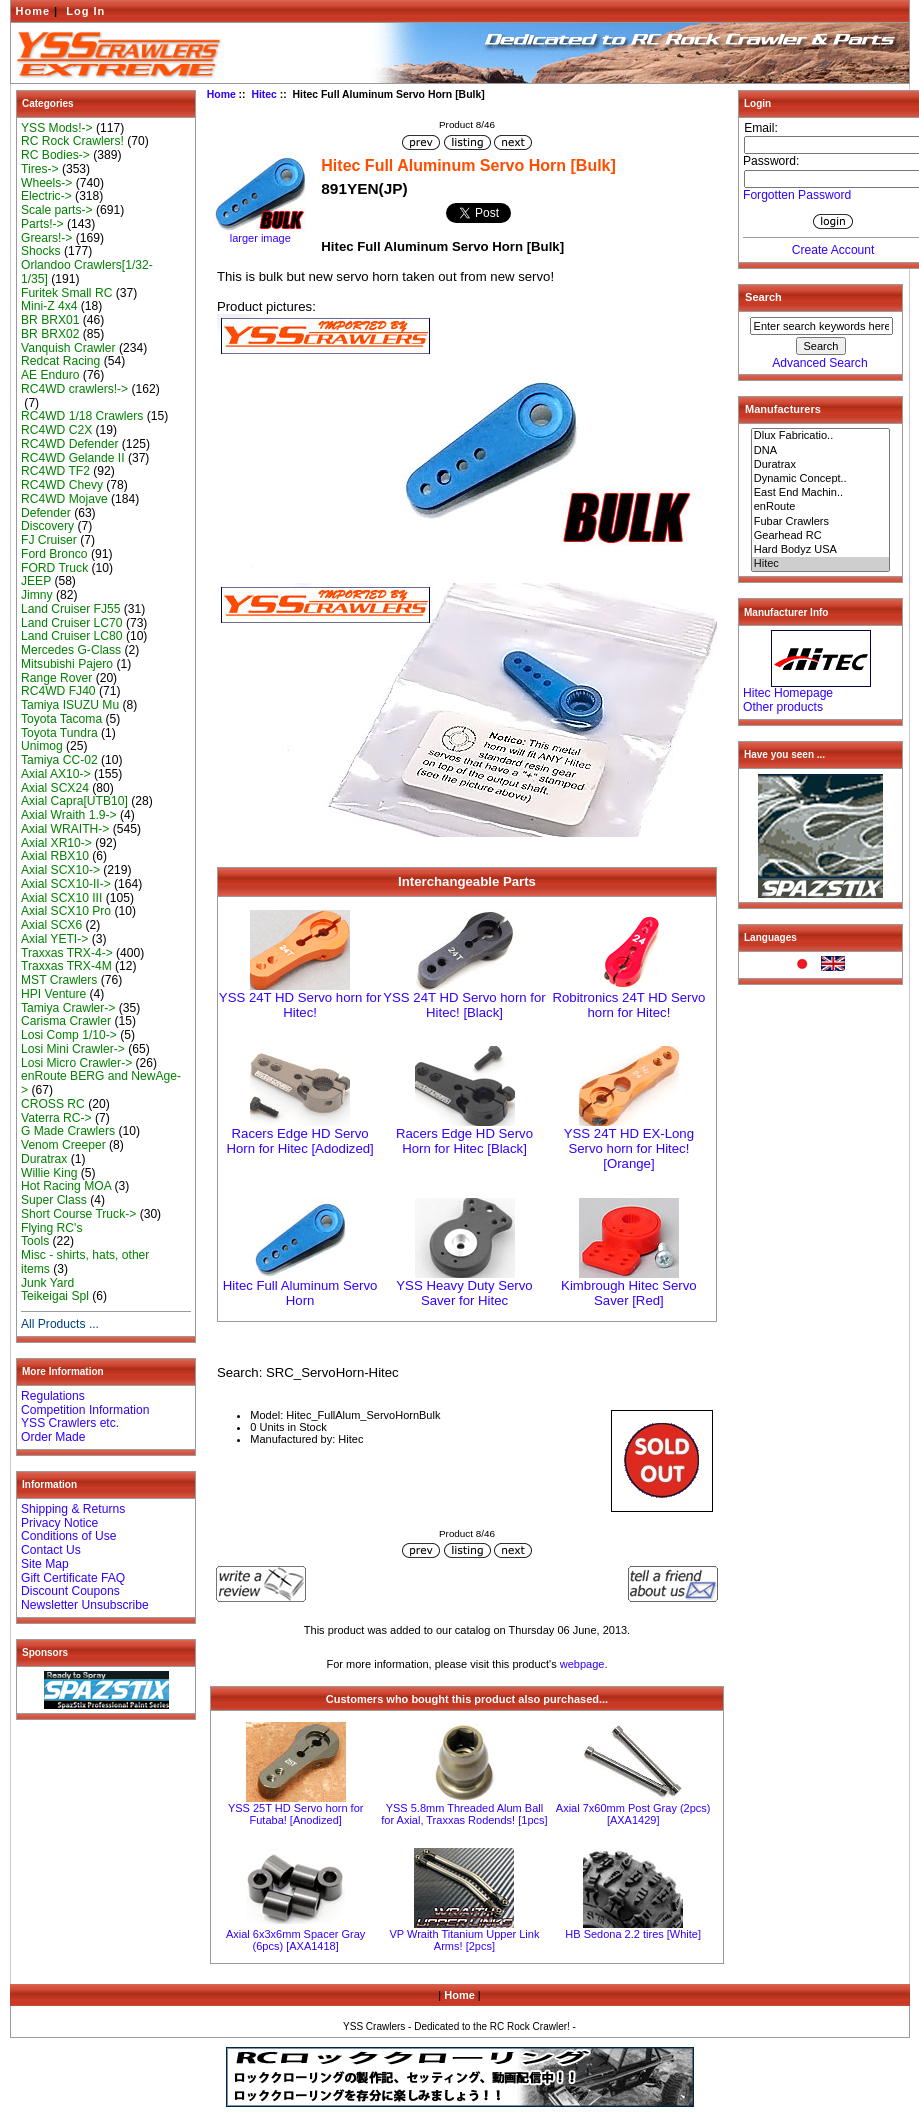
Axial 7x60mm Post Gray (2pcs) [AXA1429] (633, 1814)
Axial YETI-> (54, 939)
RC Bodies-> (55, 155)
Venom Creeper (63, 1145)
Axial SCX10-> (60, 870)
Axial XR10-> (56, 843)
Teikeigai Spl (55, 1296)
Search (763, 297)
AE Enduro (50, 375)
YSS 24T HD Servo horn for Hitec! (300, 1005)
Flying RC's (51, 1228)
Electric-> (46, 196)
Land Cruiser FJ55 (70, 609)
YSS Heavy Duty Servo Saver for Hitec (464, 1293)
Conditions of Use (68, 1536)
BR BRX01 (50, 320)
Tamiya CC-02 (59, 760)
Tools (35, 1241)
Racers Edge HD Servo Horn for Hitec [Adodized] (299, 1141)
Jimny (37, 595)
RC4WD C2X (56, 430)
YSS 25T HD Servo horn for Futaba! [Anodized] (296, 1814)
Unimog (42, 746)
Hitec (264, 94)
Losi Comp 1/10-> (69, 1035)
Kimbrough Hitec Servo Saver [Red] (629, 1293)
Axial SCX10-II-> (66, 884)
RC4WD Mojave (64, 499)
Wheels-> (46, 183)
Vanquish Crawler (68, 348)
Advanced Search (819, 363)
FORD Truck (54, 568)
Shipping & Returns (73, 1509)
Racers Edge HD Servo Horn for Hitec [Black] (464, 1141)
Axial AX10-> (56, 774)
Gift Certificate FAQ (73, 1578)
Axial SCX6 (51, 925)
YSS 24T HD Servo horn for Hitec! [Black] (464, 1005)
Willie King (49, 1173)
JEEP (36, 581)
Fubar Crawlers (821, 522)
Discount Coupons (70, 1591)
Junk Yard (47, 1283)
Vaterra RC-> (56, 1118)
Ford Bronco (54, 554)
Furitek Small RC (66, 293)
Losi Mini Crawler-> (73, 1049)
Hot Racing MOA (66, 1186)
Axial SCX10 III (61, 898)
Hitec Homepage (788, 693)
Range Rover (56, 678)
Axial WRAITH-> (65, 829)
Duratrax (44, 1159)
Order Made (53, 1437)
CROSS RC (53, 1104)
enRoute (821, 507)
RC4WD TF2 (55, 471)
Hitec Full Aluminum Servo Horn (300, 1293)
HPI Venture (53, 994)
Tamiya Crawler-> (68, 1008)
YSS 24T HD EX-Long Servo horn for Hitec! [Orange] (629, 1148)
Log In (85, 11)
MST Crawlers (59, 980)
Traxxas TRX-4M (66, 966)
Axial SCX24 (55, 788)
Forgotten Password (797, 195)
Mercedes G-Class (71, 650)
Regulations (53, 1396)
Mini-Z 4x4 (49, 306)
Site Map (45, 1564)
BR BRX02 (50, 334)
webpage (582, 1664)
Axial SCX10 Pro (66, 911)
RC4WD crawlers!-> (74, 389)
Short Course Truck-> (78, 1214)
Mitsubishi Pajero (67, 664)
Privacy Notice (59, 1523)
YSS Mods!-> (57, 128)
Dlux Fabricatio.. (821, 436)
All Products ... (60, 1324)
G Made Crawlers (68, 1131)
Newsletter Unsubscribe (85, 1605)
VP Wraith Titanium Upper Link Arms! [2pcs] (464, 1940)
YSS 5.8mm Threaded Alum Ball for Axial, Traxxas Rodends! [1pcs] (464, 1814)
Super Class (54, 1200)
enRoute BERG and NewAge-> (101, 1083)
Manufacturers (783, 409)
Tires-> (40, 169)
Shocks (41, 251)
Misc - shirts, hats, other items (85, 1262)
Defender (46, 513)
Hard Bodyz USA (821, 550)
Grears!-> (46, 238)
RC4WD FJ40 (58, 691)
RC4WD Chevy (62, 485)
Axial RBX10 (55, 856)
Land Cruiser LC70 (72, 623)
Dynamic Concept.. (821, 479)
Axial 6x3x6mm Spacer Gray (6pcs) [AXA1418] (295, 1940)
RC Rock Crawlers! (72, 141)
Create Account (833, 250)
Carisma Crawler (66, 1021)
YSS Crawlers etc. (70, 1423)
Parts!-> (42, 224)
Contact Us (51, 1550)
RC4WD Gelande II (73, 458)
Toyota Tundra (59, 733)
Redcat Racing (60, 361)
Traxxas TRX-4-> (67, 953)
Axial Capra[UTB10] (74, 801)
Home (33, 11)
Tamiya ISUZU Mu (70, 705)
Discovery (47, 526)
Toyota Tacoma (61, 719)
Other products (783, 707)
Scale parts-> (57, 210)
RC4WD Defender (69, 444)
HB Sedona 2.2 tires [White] (633, 1934)
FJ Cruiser (49, 540)
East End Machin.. (821, 493)
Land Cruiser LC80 (72, 636)
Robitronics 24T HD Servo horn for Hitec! (628, 1005)
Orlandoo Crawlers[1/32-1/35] (87, 272)
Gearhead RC (821, 536)
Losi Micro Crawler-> (76, 1063)
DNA (821, 451)
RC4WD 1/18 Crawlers (82, 416)
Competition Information (85, 1410)
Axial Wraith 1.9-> (69, 815)
